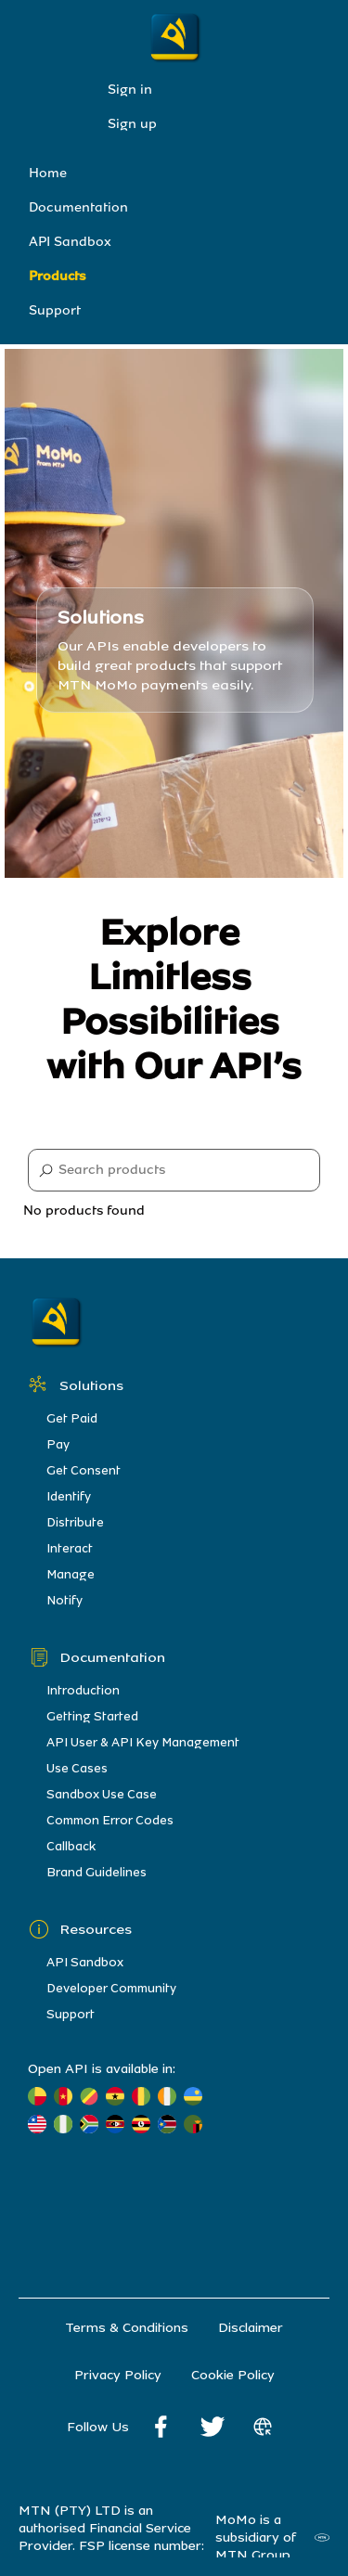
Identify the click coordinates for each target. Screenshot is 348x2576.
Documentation (78, 207)
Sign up (132, 124)
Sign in (130, 89)
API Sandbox (70, 242)
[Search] (174, 1170)
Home (48, 173)
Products (57, 276)
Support (55, 310)
